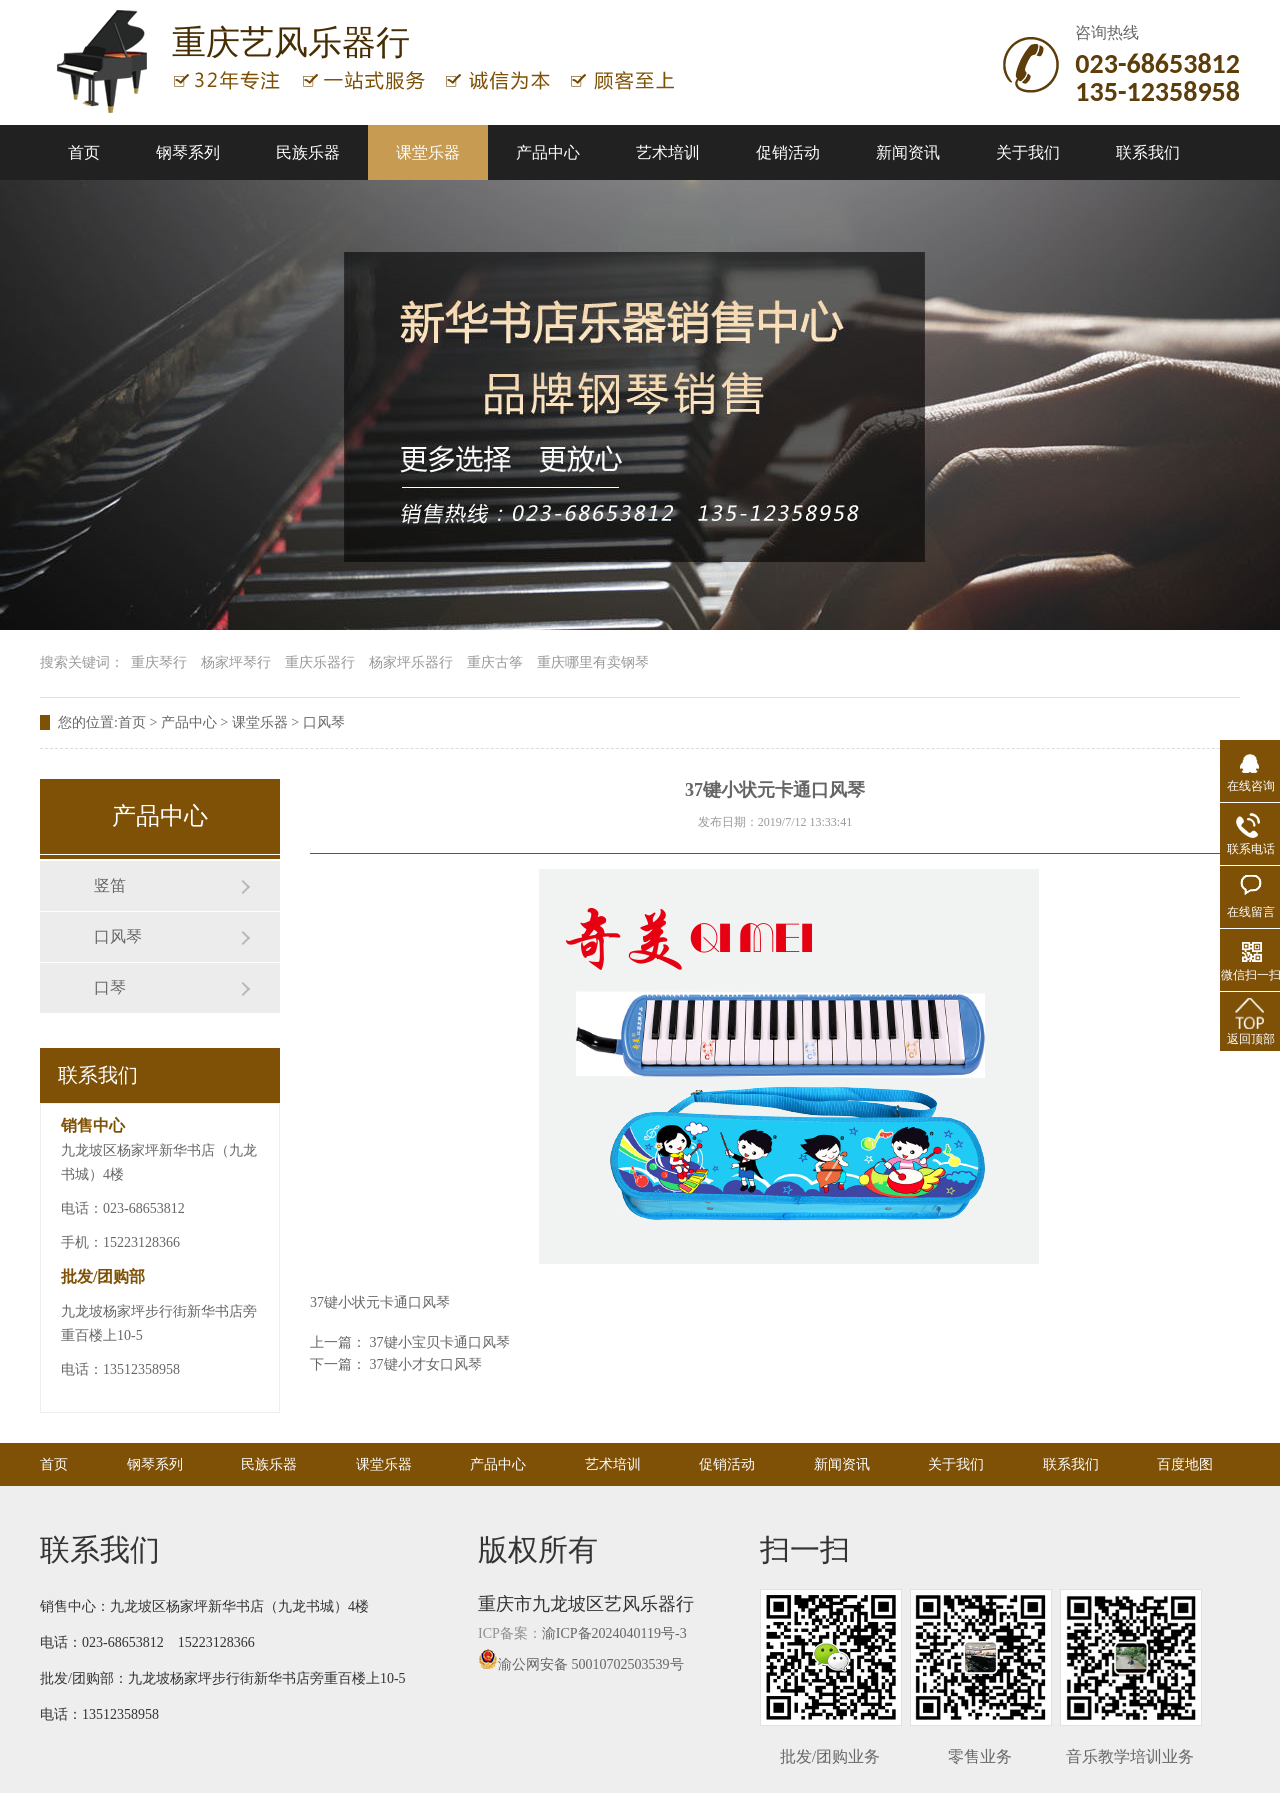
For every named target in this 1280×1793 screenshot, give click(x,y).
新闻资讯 (908, 152)
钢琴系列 (188, 152)
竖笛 (110, 885)
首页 (84, 152)
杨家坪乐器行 (411, 662)
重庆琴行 (159, 662)
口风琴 (324, 722)
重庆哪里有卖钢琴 (593, 662)
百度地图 (1185, 1464)
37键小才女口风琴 (426, 1364)
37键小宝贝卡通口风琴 (440, 1342)
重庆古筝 (495, 662)
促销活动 (788, 152)
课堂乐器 (428, 152)
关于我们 (1028, 152)
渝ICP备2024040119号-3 (614, 1633)
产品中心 (548, 152)
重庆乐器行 (320, 662)
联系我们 (1148, 152)
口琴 (110, 987)
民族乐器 (308, 152)
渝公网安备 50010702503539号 (581, 1664)
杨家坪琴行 (236, 662)
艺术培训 (668, 152)
